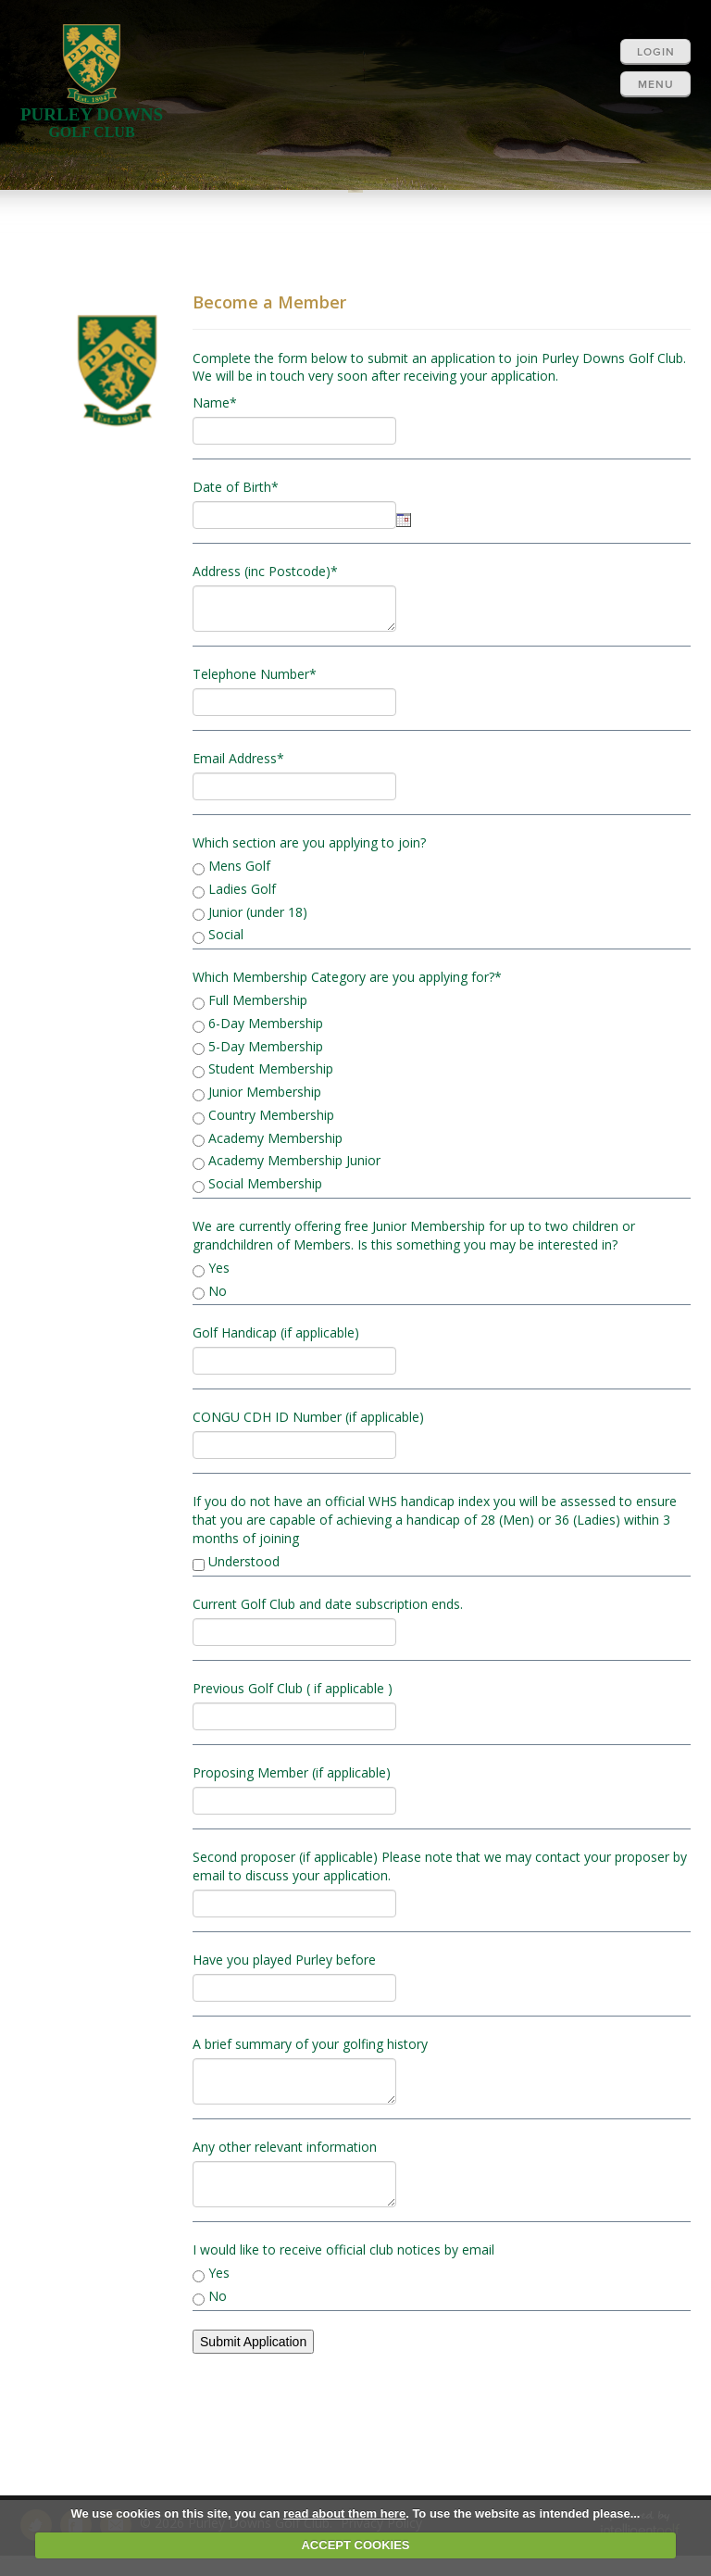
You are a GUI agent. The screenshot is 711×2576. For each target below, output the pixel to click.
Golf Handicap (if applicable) (276, 1332)
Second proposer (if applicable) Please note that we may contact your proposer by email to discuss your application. (440, 1866)
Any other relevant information (285, 2146)
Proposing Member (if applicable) (292, 1772)
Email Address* (238, 758)
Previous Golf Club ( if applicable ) (293, 1688)
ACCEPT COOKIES (355, 2545)
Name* (215, 402)
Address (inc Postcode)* (265, 571)
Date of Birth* (236, 487)
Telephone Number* (255, 674)
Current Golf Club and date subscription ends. (328, 1604)
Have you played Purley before (284, 1959)
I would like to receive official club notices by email (343, 2249)
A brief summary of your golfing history (310, 2044)
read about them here (344, 2513)
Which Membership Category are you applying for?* (347, 977)
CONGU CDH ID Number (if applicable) (308, 1417)
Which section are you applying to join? (309, 842)
